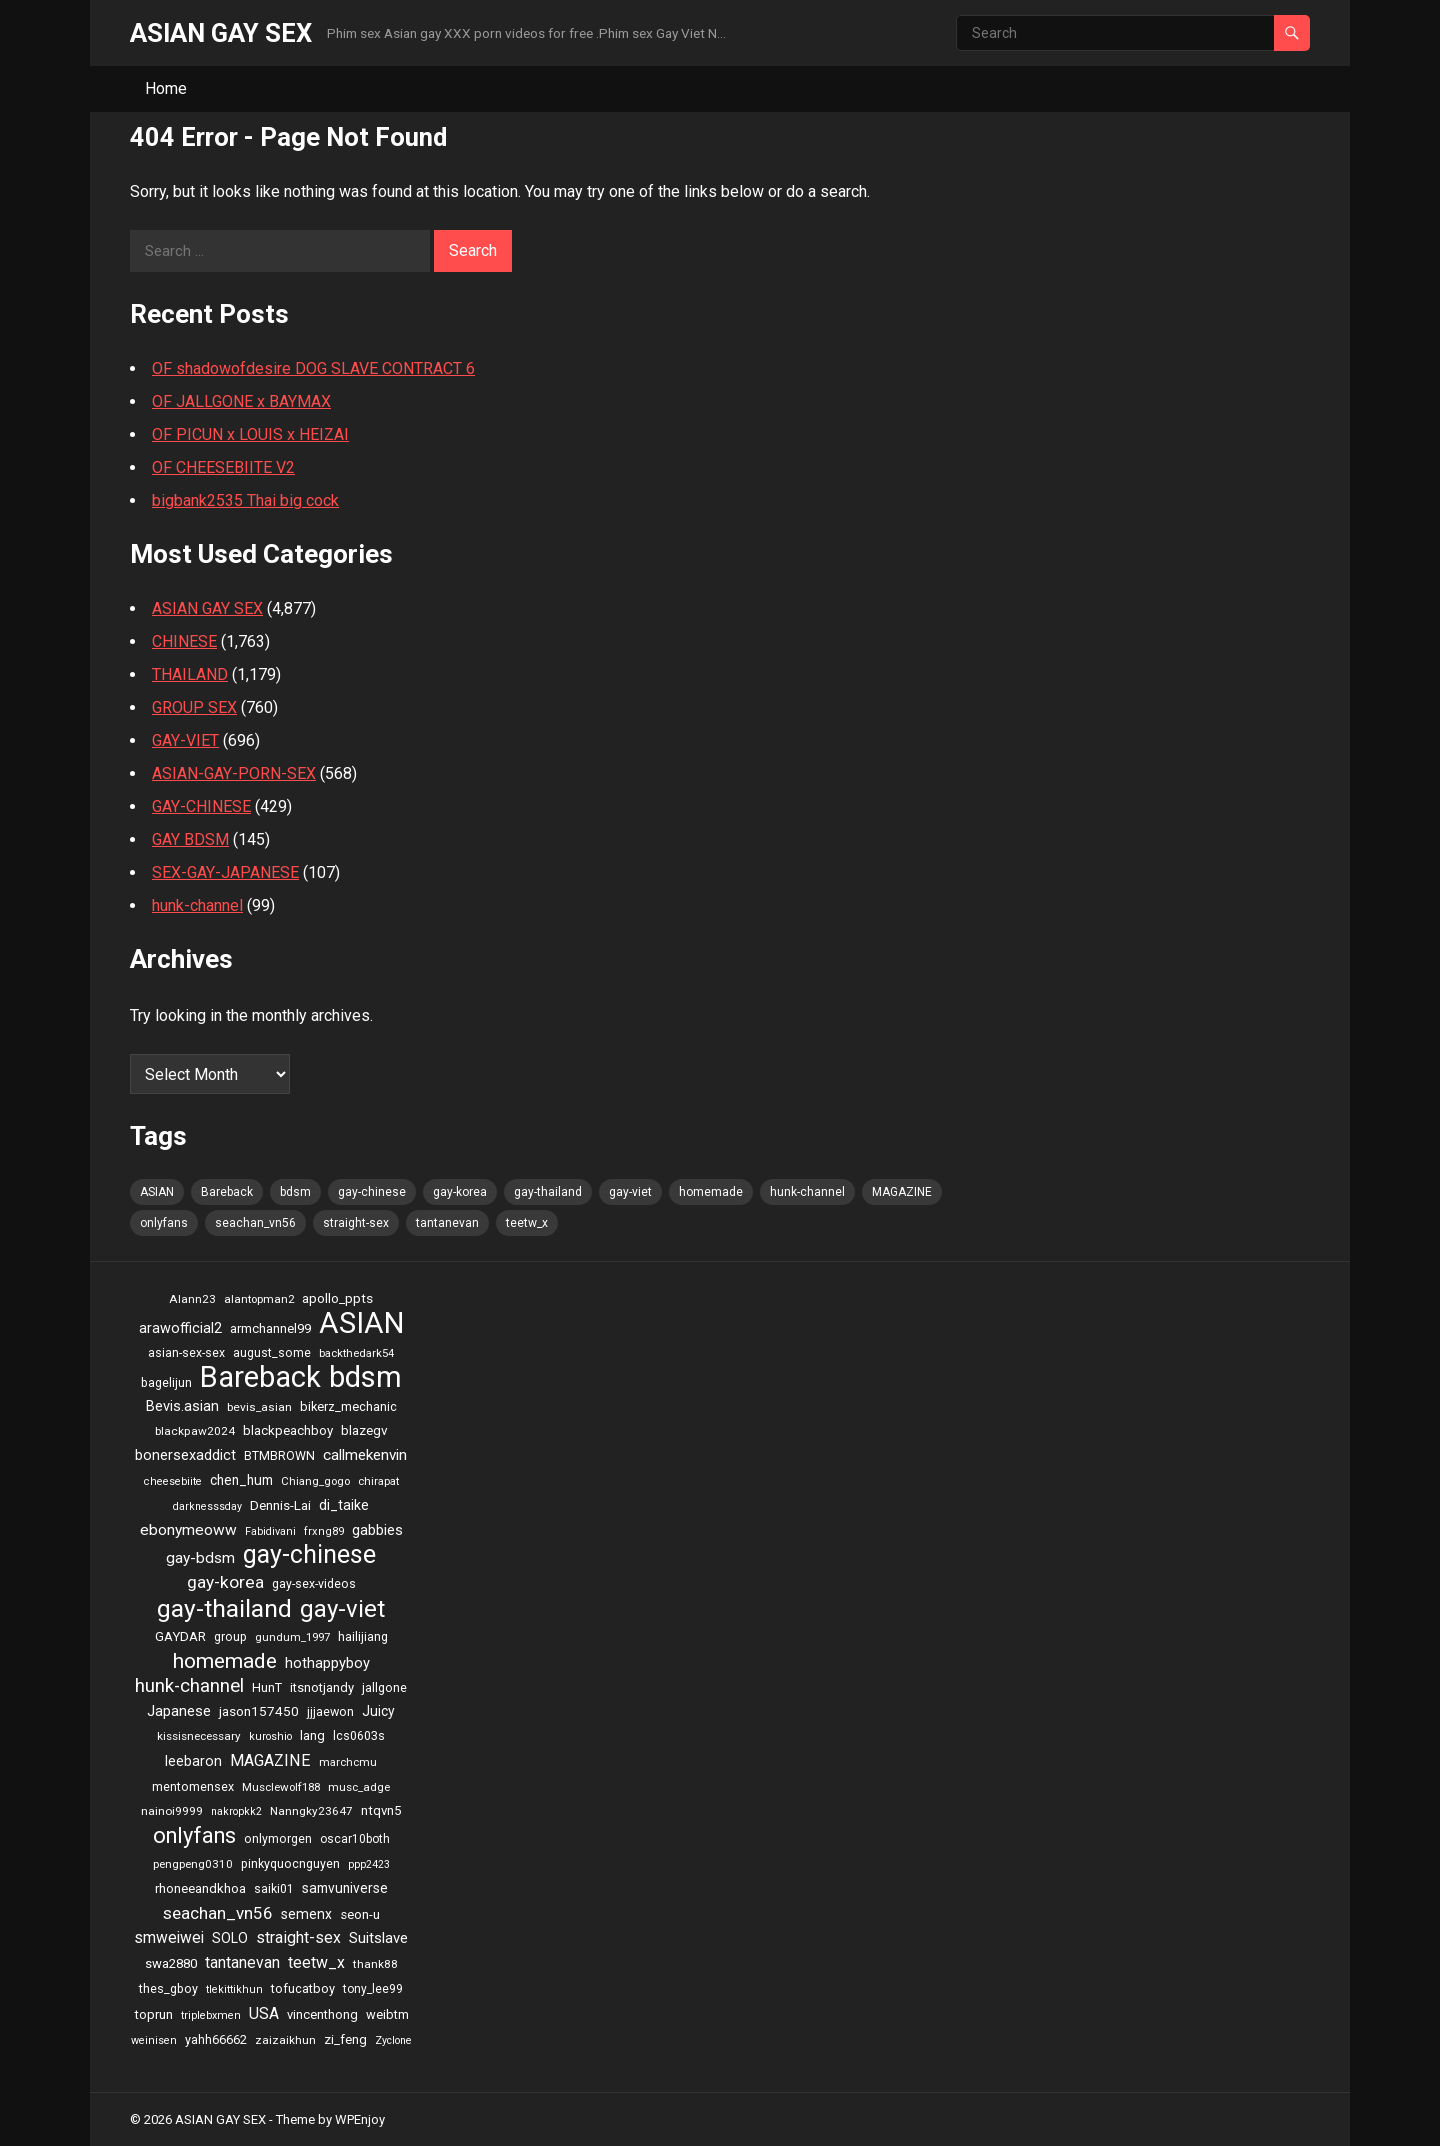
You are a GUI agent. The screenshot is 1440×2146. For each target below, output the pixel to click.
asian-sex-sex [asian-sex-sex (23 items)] (186, 1353)
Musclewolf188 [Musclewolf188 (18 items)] (281, 1787)
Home (166, 88)
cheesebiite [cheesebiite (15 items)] (173, 1481)
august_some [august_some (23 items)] (272, 1353)
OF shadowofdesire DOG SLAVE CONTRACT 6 (313, 368)
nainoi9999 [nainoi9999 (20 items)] (172, 1811)
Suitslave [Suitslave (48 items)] (378, 1938)
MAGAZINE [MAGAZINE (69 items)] (902, 1192)
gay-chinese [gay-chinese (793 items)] (372, 1192)
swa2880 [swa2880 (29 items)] (171, 1963)
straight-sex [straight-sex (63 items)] (356, 1223)
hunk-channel (197, 905)
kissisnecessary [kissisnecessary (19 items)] (199, 1736)
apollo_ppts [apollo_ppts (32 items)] (337, 1298)
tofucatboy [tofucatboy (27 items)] (303, 1988)
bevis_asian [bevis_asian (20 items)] (259, 1407)
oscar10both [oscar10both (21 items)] (355, 1839)
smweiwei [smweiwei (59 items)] (169, 1937)
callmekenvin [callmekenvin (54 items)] (365, 1455)
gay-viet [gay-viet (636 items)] (630, 1192)
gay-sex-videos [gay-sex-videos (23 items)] (314, 1584)
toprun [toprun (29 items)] (153, 2014)
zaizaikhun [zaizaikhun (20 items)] (285, 2040)
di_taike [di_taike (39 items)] (344, 1505)
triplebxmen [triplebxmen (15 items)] (211, 2015)
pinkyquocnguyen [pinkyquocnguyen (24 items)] (290, 1863)
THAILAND (190, 674)
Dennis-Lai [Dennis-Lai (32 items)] (280, 1505)
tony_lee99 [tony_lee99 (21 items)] (373, 1989)
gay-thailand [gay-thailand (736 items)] (548, 1192)
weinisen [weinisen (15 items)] (154, 2040)
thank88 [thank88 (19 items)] (375, 1964)
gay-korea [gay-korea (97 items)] (460, 1192)
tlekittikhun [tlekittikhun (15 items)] (234, 1989)
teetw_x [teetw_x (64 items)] (527, 1223)
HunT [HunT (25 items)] (267, 1687)
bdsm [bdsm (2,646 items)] (295, 1192)
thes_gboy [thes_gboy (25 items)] (168, 1988)
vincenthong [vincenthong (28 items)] (322, 2014)
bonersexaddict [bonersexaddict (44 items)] (185, 1455)
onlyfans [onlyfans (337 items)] (164, 1223)
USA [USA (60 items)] (264, 2013)
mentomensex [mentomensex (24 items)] (193, 1786)
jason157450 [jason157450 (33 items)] (259, 1711)
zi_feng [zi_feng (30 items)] (345, 2039)
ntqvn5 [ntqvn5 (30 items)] (381, 1810)
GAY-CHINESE (201, 806)
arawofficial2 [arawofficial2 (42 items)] (180, 1328)
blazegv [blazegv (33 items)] (364, 1430)
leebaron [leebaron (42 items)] (193, 1761)
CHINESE (184, 641)
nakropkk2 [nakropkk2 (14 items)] (236, 1811)
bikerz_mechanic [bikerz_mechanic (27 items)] (348, 1406)
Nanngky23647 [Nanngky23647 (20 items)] (311, 1811)
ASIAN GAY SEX (221, 33)
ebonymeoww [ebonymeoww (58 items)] (188, 1530)
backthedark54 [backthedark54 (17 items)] (356, 1353)
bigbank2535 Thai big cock (245, 500)
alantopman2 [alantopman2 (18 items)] (259, 1299)
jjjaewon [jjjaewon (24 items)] (330, 1711)
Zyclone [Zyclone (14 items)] (393, 2040)
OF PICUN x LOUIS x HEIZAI (250, 434)
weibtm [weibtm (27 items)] (387, 2014)
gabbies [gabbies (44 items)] (377, 1530)
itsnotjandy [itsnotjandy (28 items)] (322, 1687)
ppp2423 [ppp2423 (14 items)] (369, 1864)
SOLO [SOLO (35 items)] (230, 1938)
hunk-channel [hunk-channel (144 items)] (807, 1192)
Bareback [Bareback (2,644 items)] (227, 1192)
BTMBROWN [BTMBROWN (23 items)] (279, 1456)
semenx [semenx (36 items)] (306, 1914)
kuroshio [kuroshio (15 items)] (270, 1736)
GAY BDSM (190, 839)
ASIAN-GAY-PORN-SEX (234, 773)
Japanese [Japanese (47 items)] (179, 1711)
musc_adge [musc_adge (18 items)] (359, 1787)
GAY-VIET (185, 740)
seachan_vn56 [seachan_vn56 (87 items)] (255, 1223)
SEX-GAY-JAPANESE (225, 872)
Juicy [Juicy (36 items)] (378, 1711)
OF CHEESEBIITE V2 (223, 467)
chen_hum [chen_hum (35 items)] (241, 1480)
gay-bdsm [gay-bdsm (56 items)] (200, 1558)
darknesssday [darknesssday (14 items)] (207, 1506)
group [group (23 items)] (230, 1637)
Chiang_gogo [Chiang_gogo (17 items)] (315, 1481)
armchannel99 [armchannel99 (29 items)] (270, 1328)
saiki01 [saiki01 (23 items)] (274, 1889)
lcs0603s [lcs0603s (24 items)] (359, 1735)
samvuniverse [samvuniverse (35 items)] (345, 1888)
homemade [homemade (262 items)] (711, 1192)
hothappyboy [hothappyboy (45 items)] (327, 1663)
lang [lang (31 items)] (312, 1735)
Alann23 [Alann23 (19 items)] (192, 1299)
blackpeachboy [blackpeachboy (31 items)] (288, 1430)
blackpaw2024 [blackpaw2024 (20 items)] (195, 1431)
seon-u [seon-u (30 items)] (360, 1914)
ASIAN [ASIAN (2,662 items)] (157, 1192)
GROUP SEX (194, 707)
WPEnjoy (360, 2119)
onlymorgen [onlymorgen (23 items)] (278, 1839)
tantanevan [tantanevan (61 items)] (447, 1223)
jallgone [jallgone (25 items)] (384, 1687)
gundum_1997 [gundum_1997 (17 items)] (292, 1637)
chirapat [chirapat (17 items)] (378, 1481)
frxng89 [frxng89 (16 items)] (324, 1531)
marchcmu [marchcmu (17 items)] (348, 1762)
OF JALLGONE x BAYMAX (241, 401)
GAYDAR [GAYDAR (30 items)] (180, 1636)
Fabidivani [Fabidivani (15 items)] (270, 1531)
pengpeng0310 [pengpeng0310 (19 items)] (193, 1864)
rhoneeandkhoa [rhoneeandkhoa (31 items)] (200, 1888)
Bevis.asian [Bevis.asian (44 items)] (182, 1406)
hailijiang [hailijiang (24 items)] (363, 1636)
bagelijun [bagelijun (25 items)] (166, 1382)
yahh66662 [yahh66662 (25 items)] (216, 2039)
